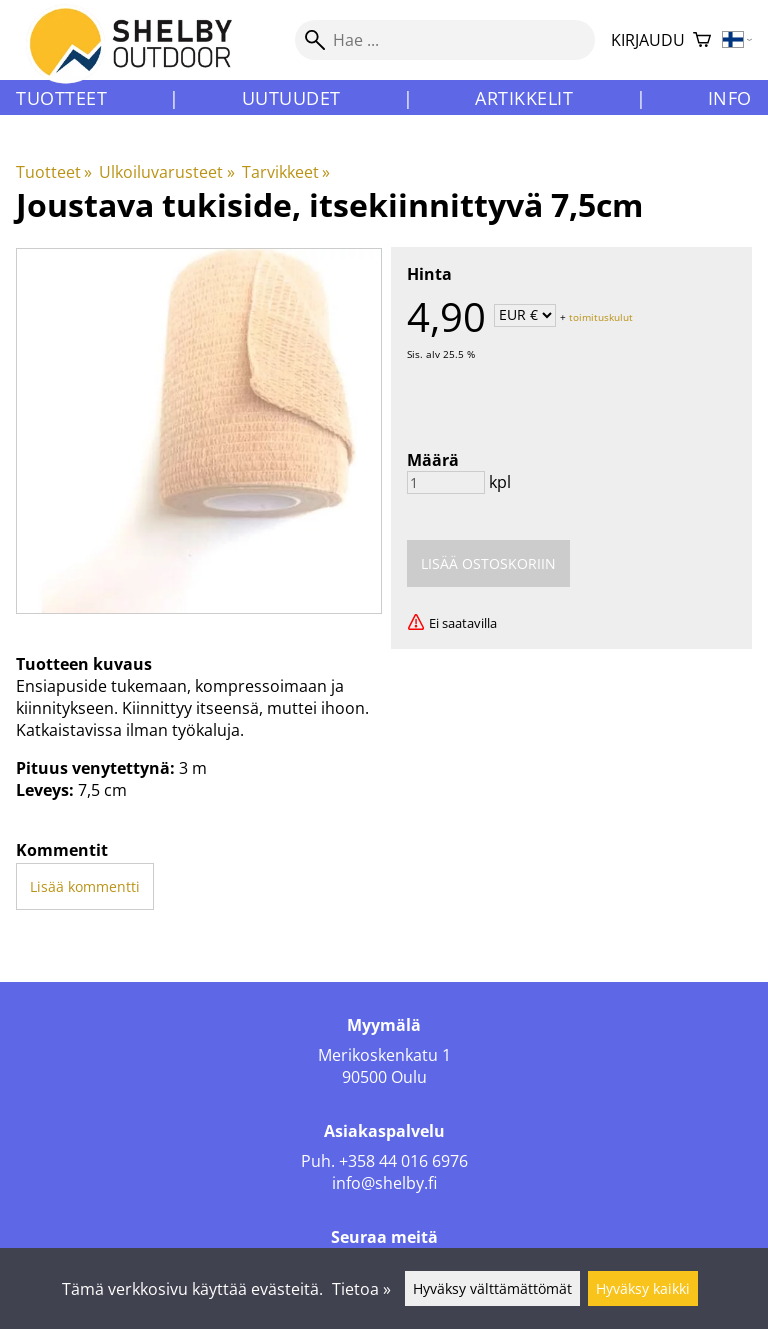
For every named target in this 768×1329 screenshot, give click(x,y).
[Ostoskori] (702, 40)
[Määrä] (446, 482)
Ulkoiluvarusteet (166, 172)
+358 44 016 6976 (403, 1161)
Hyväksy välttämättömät (492, 1288)
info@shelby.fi (384, 1183)
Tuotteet (61, 98)
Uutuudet (291, 98)
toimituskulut (601, 316)
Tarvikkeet (286, 172)
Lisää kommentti (85, 886)
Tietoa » (361, 1289)
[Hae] (445, 40)
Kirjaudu (648, 40)
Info (730, 98)
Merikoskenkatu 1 (384, 1055)
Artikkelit (524, 98)
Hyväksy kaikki (643, 1288)
